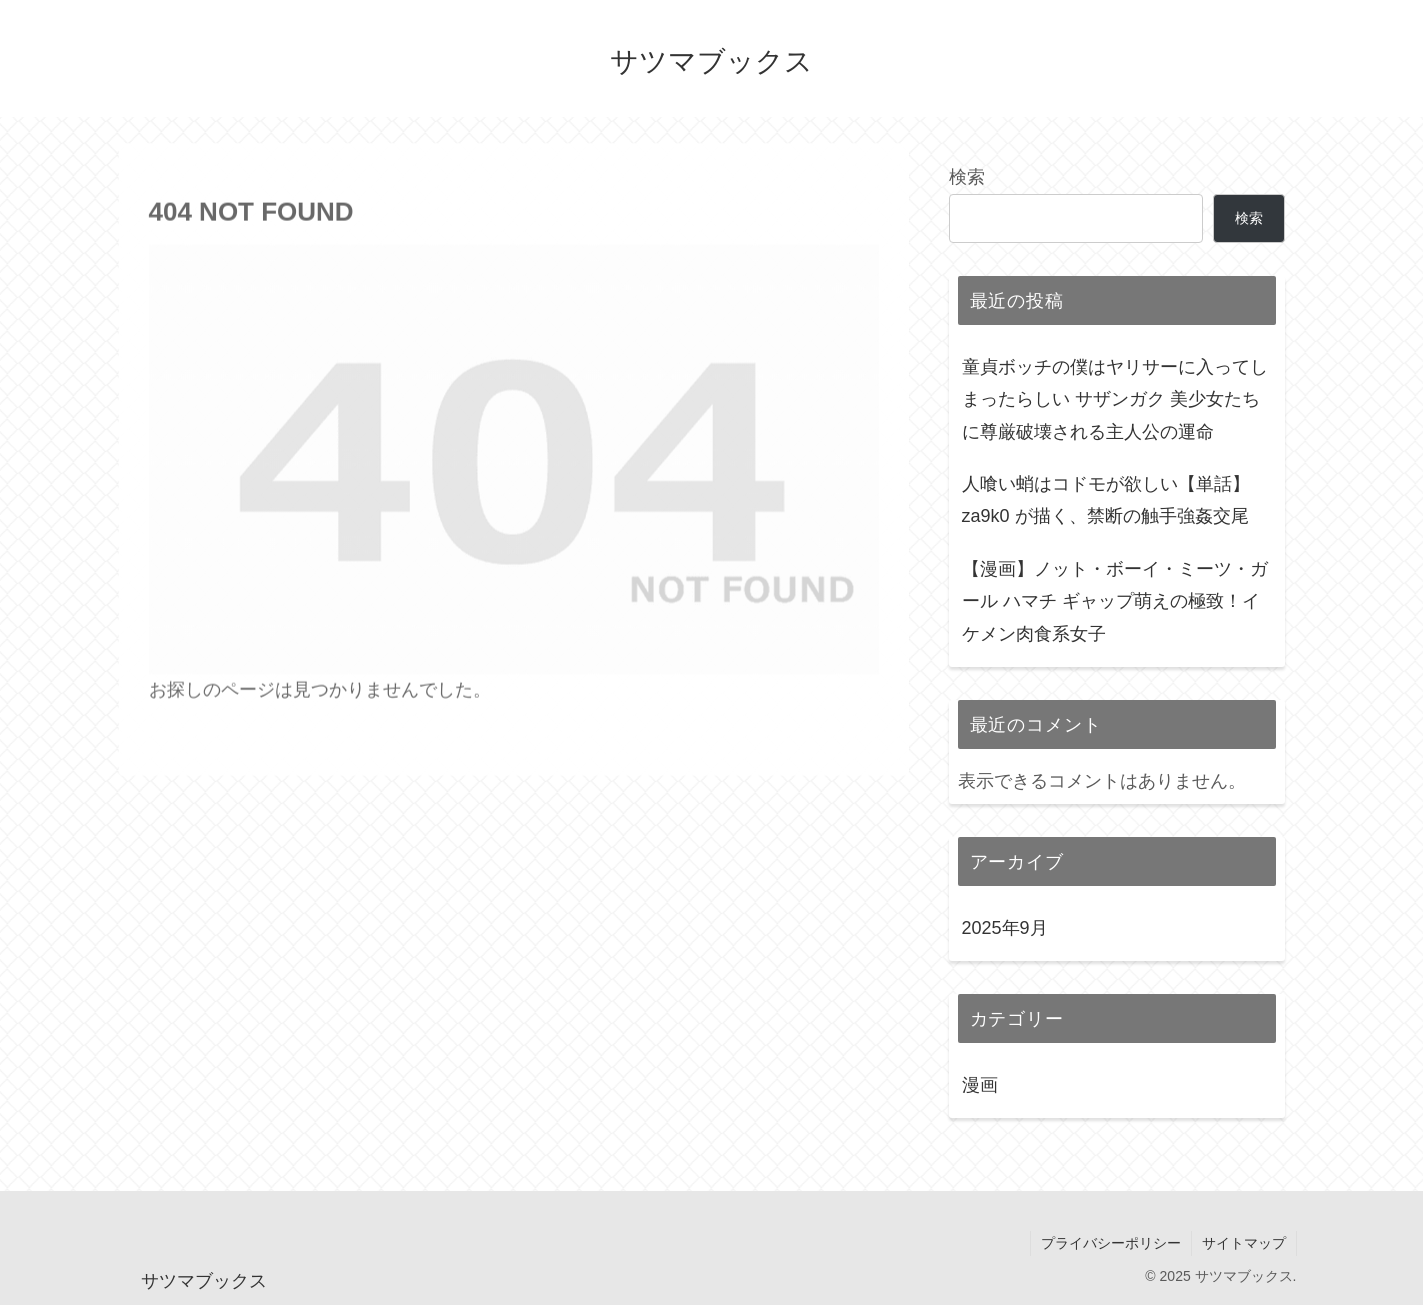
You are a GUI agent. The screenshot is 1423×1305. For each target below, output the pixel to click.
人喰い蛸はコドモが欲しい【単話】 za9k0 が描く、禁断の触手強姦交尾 (1106, 500)
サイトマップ (1244, 1243)
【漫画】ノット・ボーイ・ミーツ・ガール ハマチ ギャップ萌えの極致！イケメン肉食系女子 (1115, 601)
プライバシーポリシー (1111, 1243)
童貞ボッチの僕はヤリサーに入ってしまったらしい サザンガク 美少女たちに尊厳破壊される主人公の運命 (1115, 399)
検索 (967, 177)
